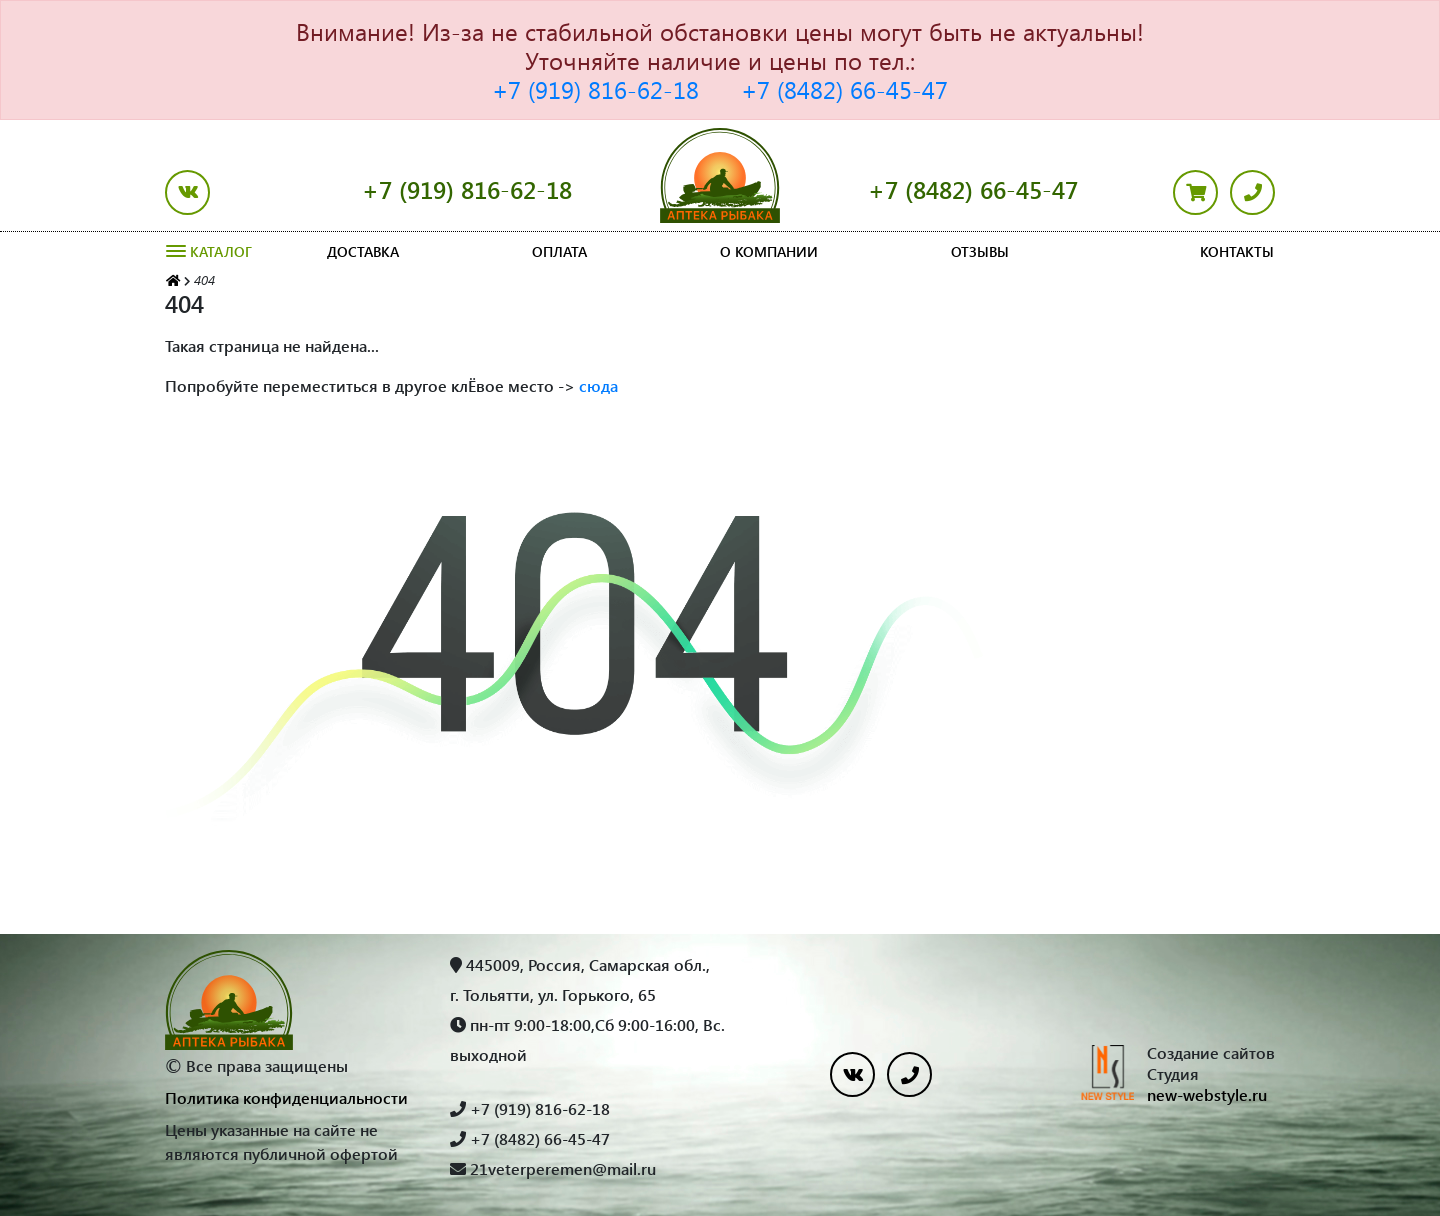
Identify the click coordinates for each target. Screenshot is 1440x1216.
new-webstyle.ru (1207, 1094)
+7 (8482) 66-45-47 (844, 89)
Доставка (363, 251)
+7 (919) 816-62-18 (595, 89)
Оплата (559, 251)
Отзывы (980, 251)
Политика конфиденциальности (286, 1097)
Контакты (1237, 251)
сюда (598, 385)
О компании (769, 251)
